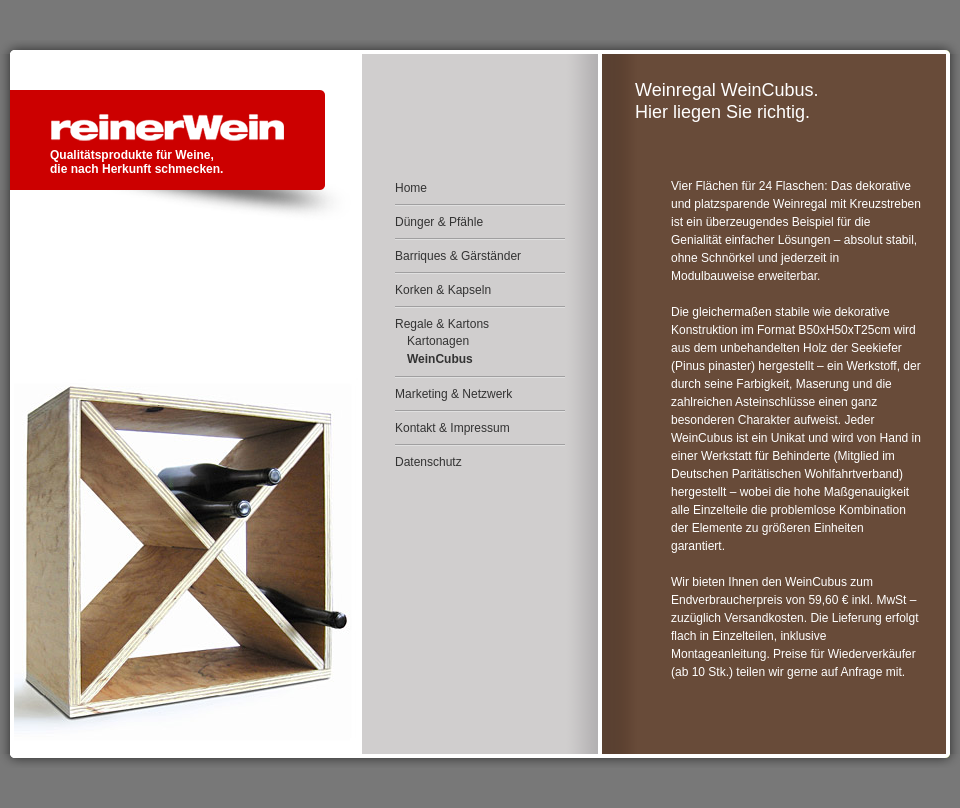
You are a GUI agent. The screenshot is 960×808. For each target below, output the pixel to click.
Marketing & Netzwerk (453, 394)
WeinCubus (440, 359)
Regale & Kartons (442, 324)
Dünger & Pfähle (439, 222)
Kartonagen (438, 341)
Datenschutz (428, 462)
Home (411, 188)
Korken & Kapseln (443, 290)
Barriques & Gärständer (458, 256)
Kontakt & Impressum (452, 428)
